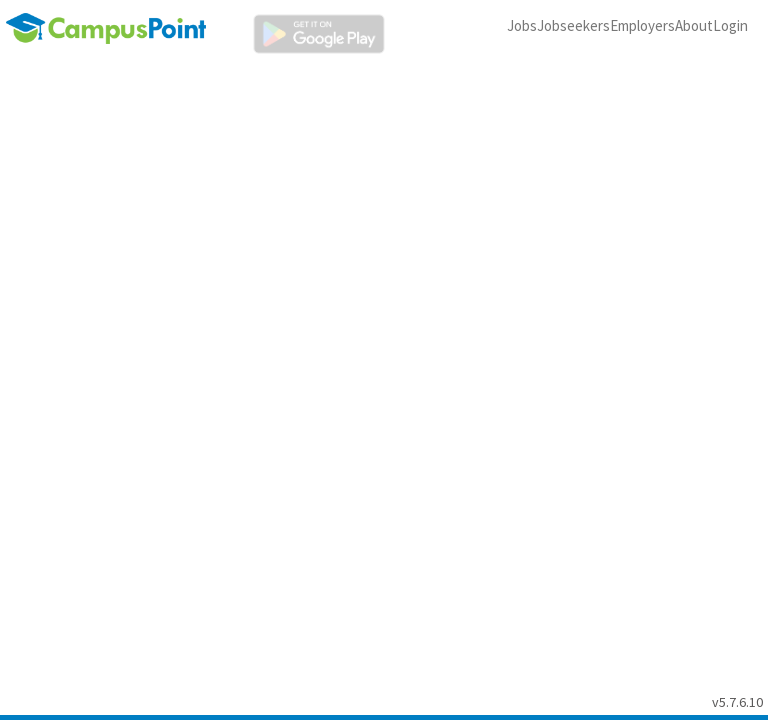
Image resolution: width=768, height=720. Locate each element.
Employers (642, 25)
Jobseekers (573, 25)
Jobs (522, 25)
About (694, 25)
